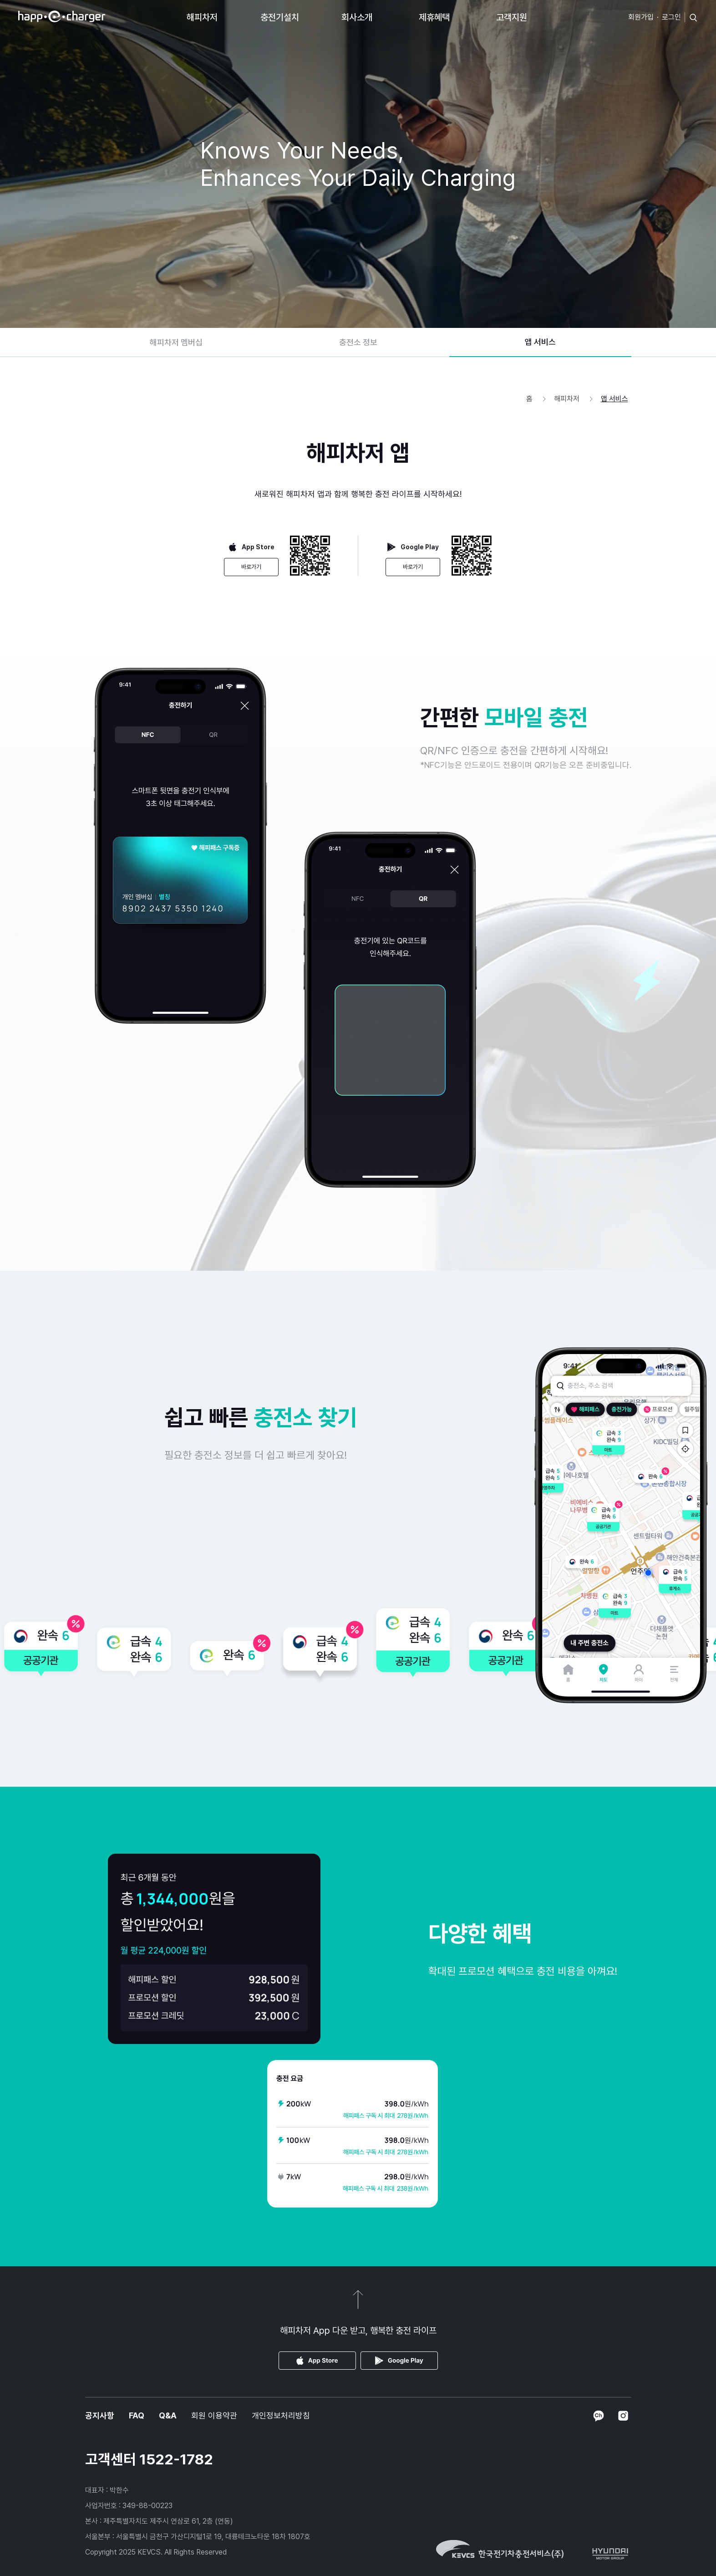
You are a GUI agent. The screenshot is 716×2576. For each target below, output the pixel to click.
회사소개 (356, 17)
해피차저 (202, 17)
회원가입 (641, 17)
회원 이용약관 (214, 2415)
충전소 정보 (358, 342)
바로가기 (251, 566)
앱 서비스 (540, 342)
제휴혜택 (434, 17)
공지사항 (99, 2415)
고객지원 (511, 17)
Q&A (168, 2415)
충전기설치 (279, 17)
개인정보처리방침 (281, 2415)
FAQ (136, 2415)
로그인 (671, 17)
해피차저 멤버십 (176, 342)
